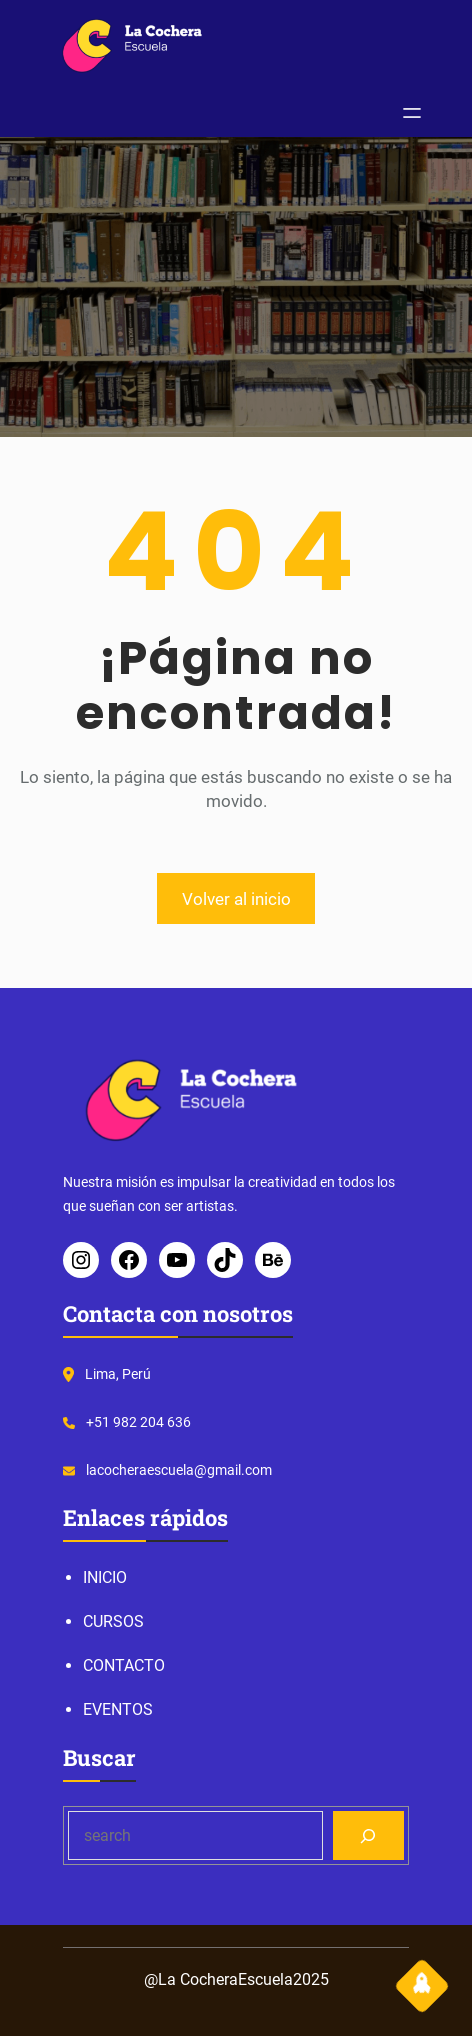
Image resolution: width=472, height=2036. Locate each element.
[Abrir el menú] (412, 113)
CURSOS (113, 1621)
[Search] (368, 1835)
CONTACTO (124, 1665)
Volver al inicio (236, 899)
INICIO (105, 1577)
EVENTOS (118, 1709)
